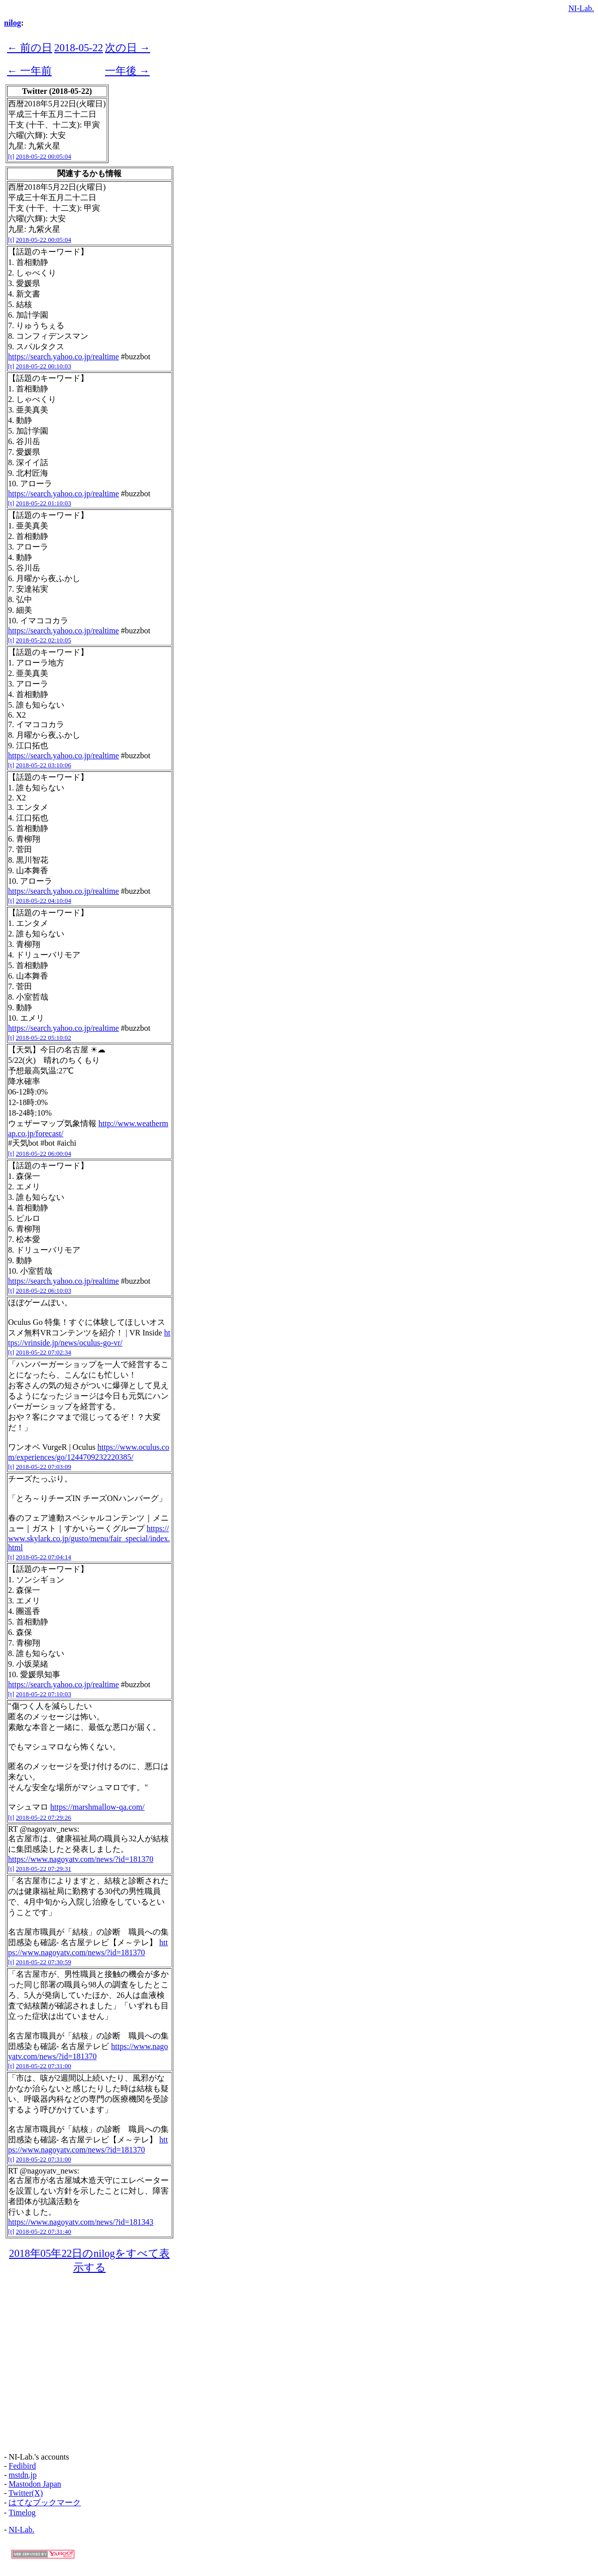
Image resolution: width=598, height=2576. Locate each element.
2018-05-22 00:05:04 (43, 156)
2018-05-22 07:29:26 (43, 1817)
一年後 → (127, 70)
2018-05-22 (78, 47)
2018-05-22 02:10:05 (43, 640)
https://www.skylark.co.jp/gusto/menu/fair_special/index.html (89, 1538)
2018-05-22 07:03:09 (43, 1466)
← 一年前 (29, 70)
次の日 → (127, 47)
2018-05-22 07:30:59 (43, 1962)
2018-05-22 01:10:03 (43, 503)
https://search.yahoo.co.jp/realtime (63, 356)
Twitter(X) (26, 2493)
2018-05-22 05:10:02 (43, 1037)
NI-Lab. (581, 8)
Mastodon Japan (35, 2484)
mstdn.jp (23, 2475)
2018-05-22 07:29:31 (43, 1868)
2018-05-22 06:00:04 (43, 1153)
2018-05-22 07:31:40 (43, 2231)
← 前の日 (29, 47)
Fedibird (22, 2466)
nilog (12, 23)
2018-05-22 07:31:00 (43, 2066)
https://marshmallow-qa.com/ (97, 1807)
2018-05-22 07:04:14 (43, 1557)
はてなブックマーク (45, 2502)
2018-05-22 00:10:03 (43, 366)
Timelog (22, 2512)
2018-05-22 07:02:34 (43, 1352)
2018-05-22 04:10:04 (43, 900)
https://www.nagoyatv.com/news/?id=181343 (81, 2222)
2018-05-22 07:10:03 (43, 1694)
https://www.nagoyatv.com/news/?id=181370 (81, 1859)
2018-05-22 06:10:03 (43, 1290)
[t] (11, 156)
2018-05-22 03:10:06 (43, 765)
